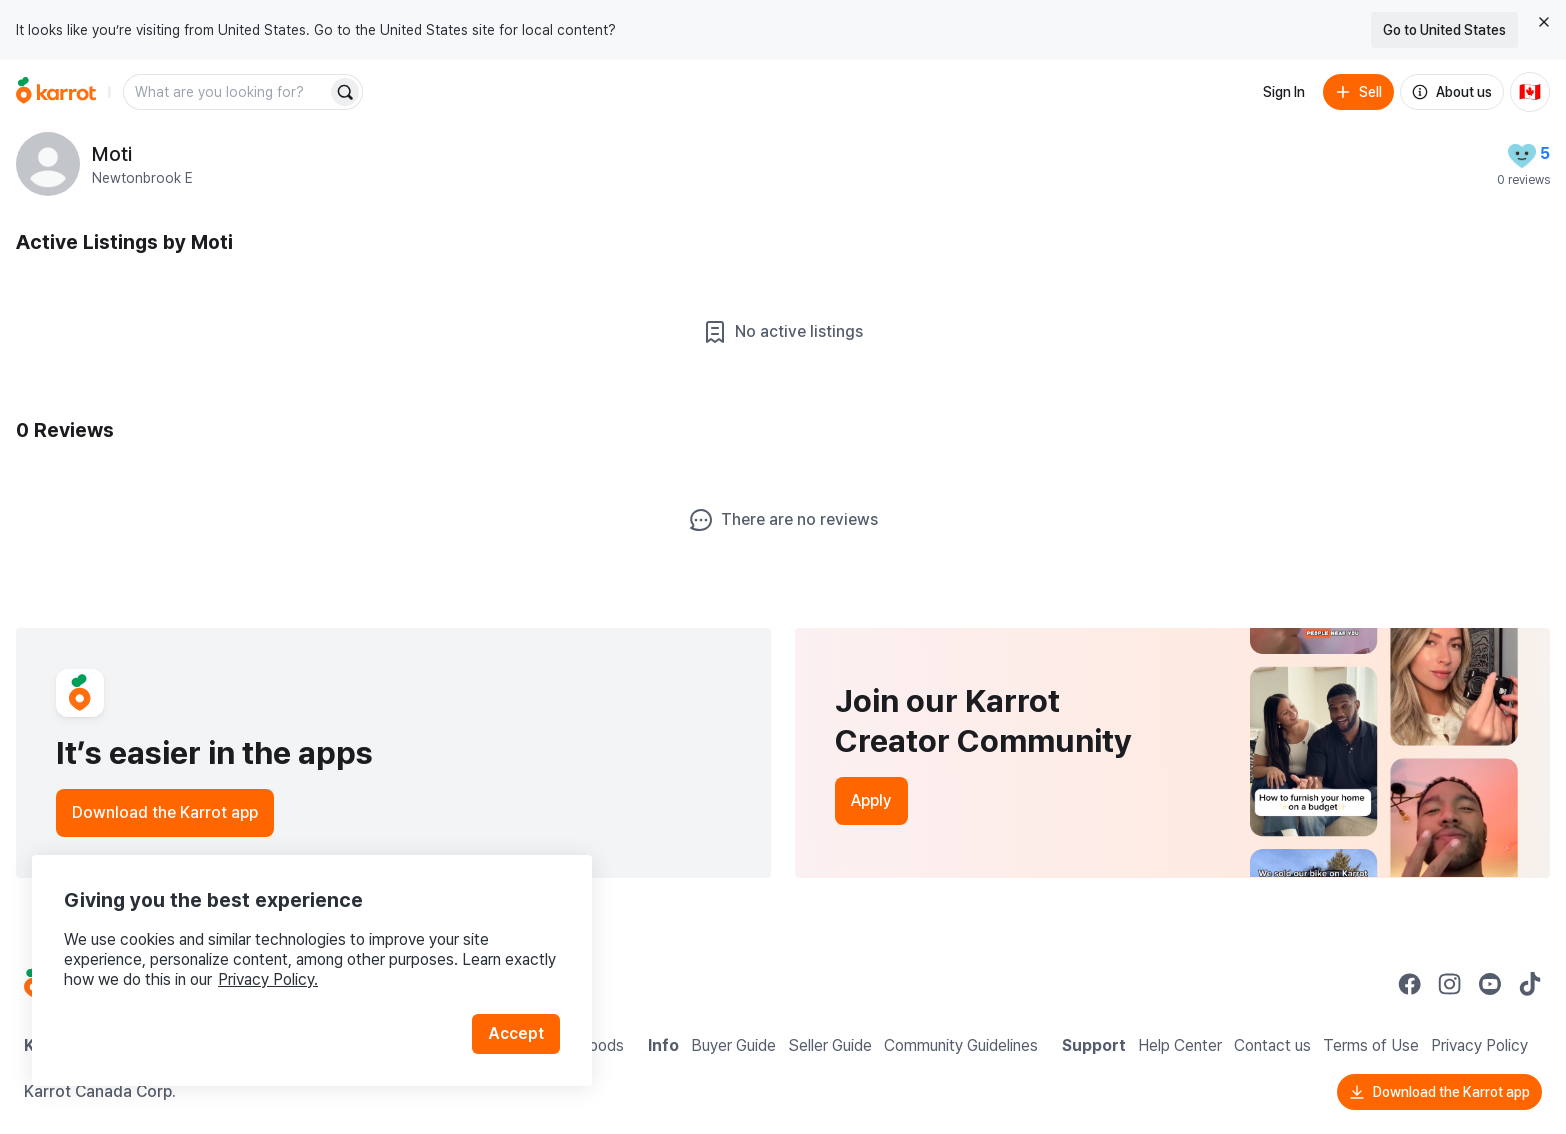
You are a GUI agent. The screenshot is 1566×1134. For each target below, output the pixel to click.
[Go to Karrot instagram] (1450, 984)
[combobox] (227, 92)
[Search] (345, 92)
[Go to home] (56, 92)
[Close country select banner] (1544, 22)
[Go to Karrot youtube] (1490, 984)
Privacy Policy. (268, 979)
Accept (516, 1033)
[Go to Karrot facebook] (1410, 984)
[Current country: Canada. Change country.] (1530, 92)
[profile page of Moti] (48, 164)
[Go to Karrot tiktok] (1530, 984)
